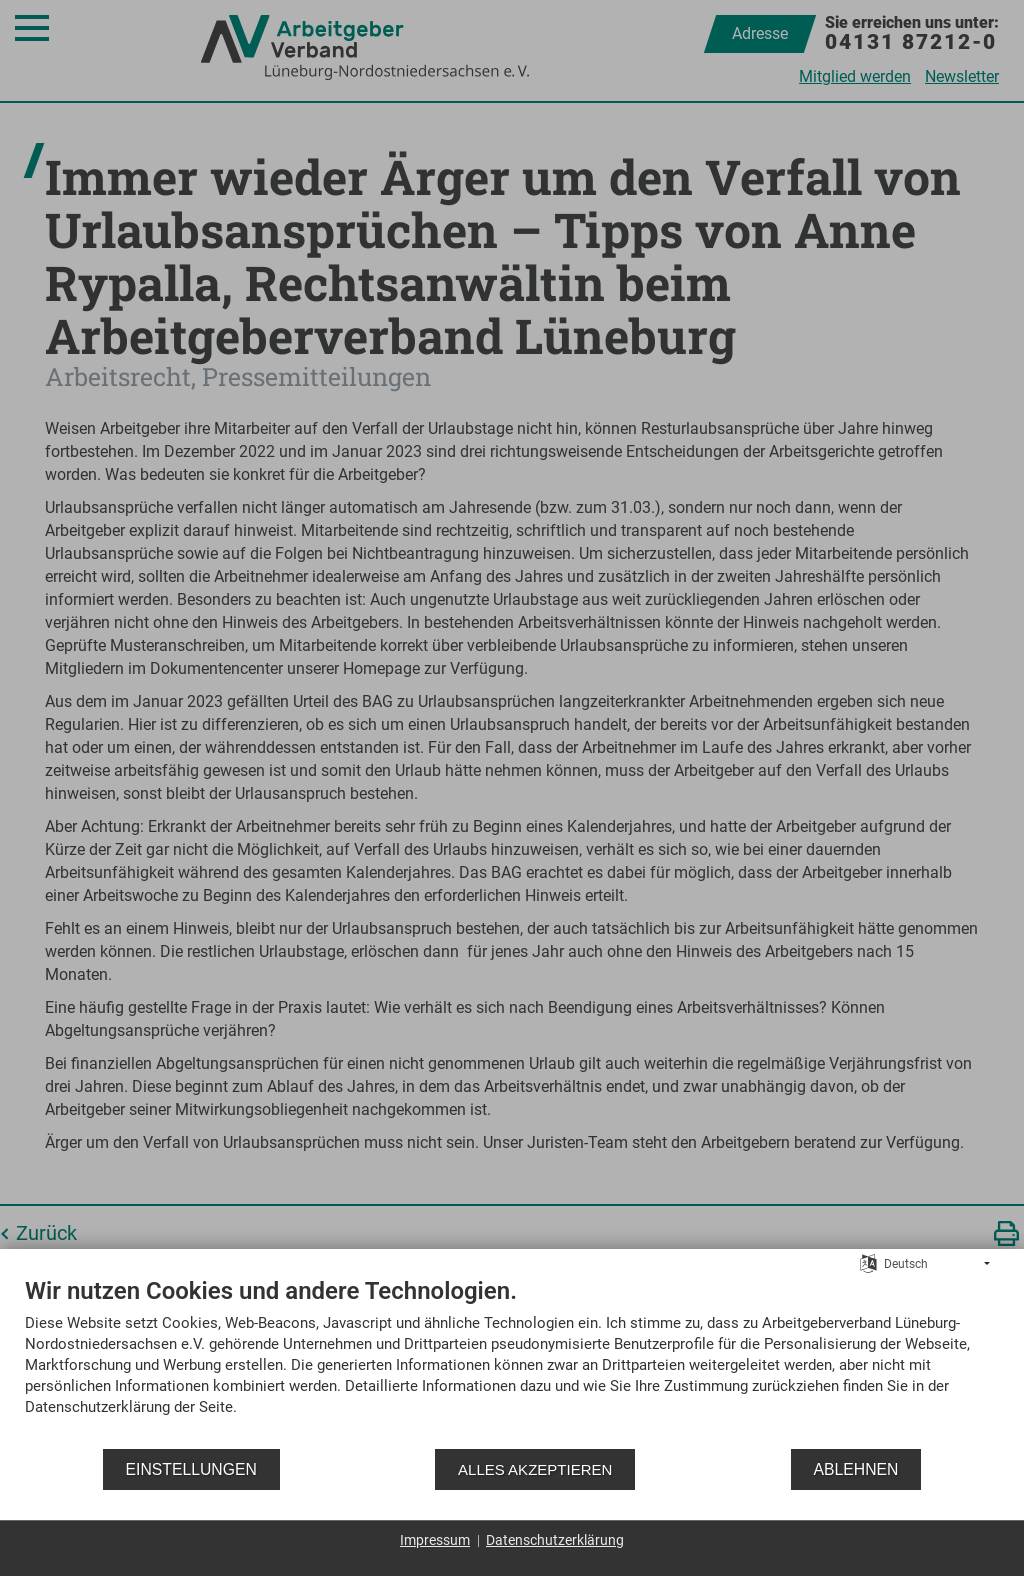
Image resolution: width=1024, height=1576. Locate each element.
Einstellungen (191, 1469)
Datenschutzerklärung (555, 1540)
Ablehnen (856, 1469)
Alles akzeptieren (535, 1469)
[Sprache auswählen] (868, 1263)
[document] (512, 1361)
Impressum (435, 1540)
